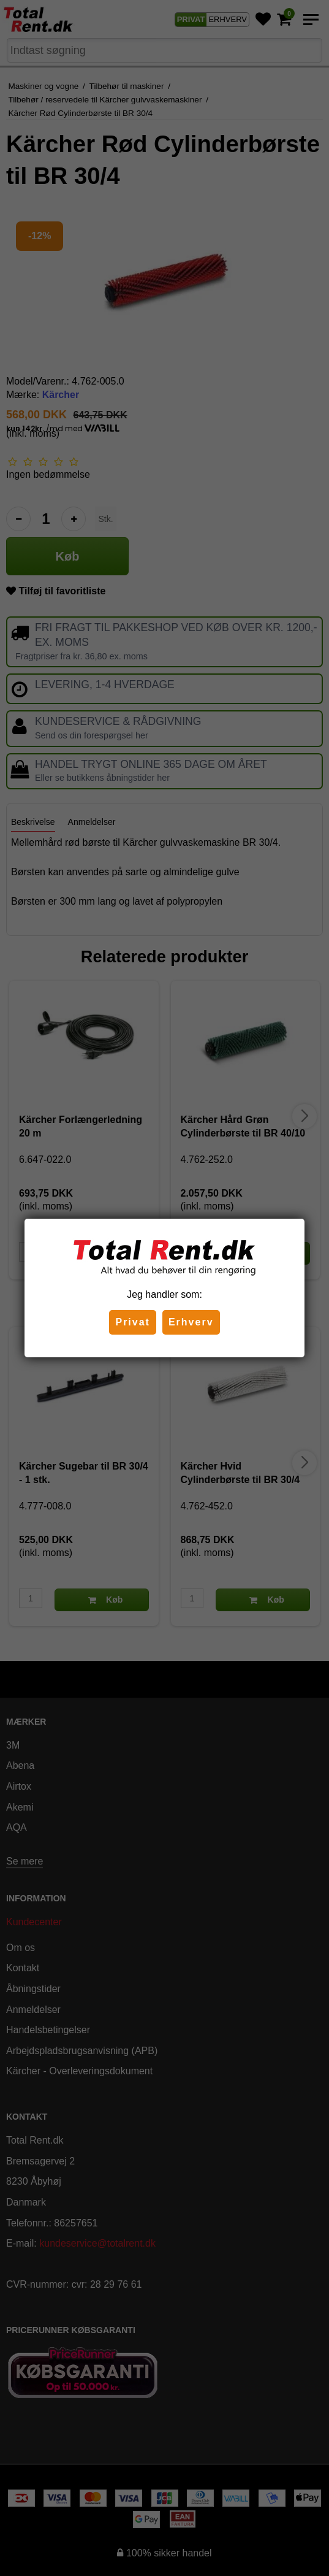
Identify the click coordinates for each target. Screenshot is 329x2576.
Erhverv (191, 1322)
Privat (132, 1322)
